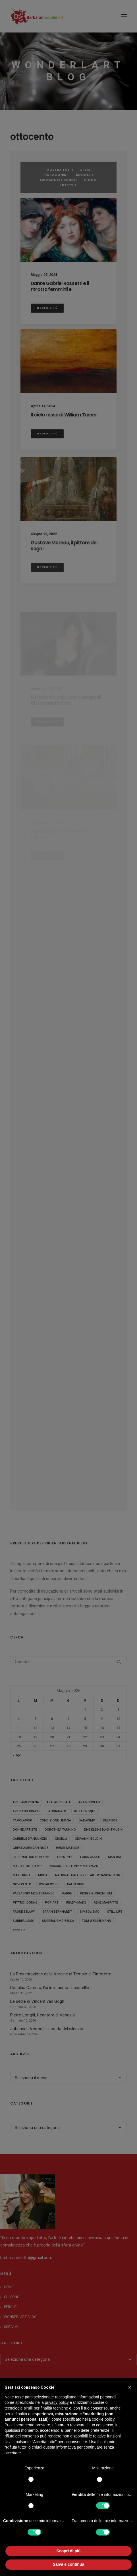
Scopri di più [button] (69, 2551)
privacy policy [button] (57, 2402)
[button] (129, 2387)
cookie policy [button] (103, 2419)
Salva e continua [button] (68, 2564)
